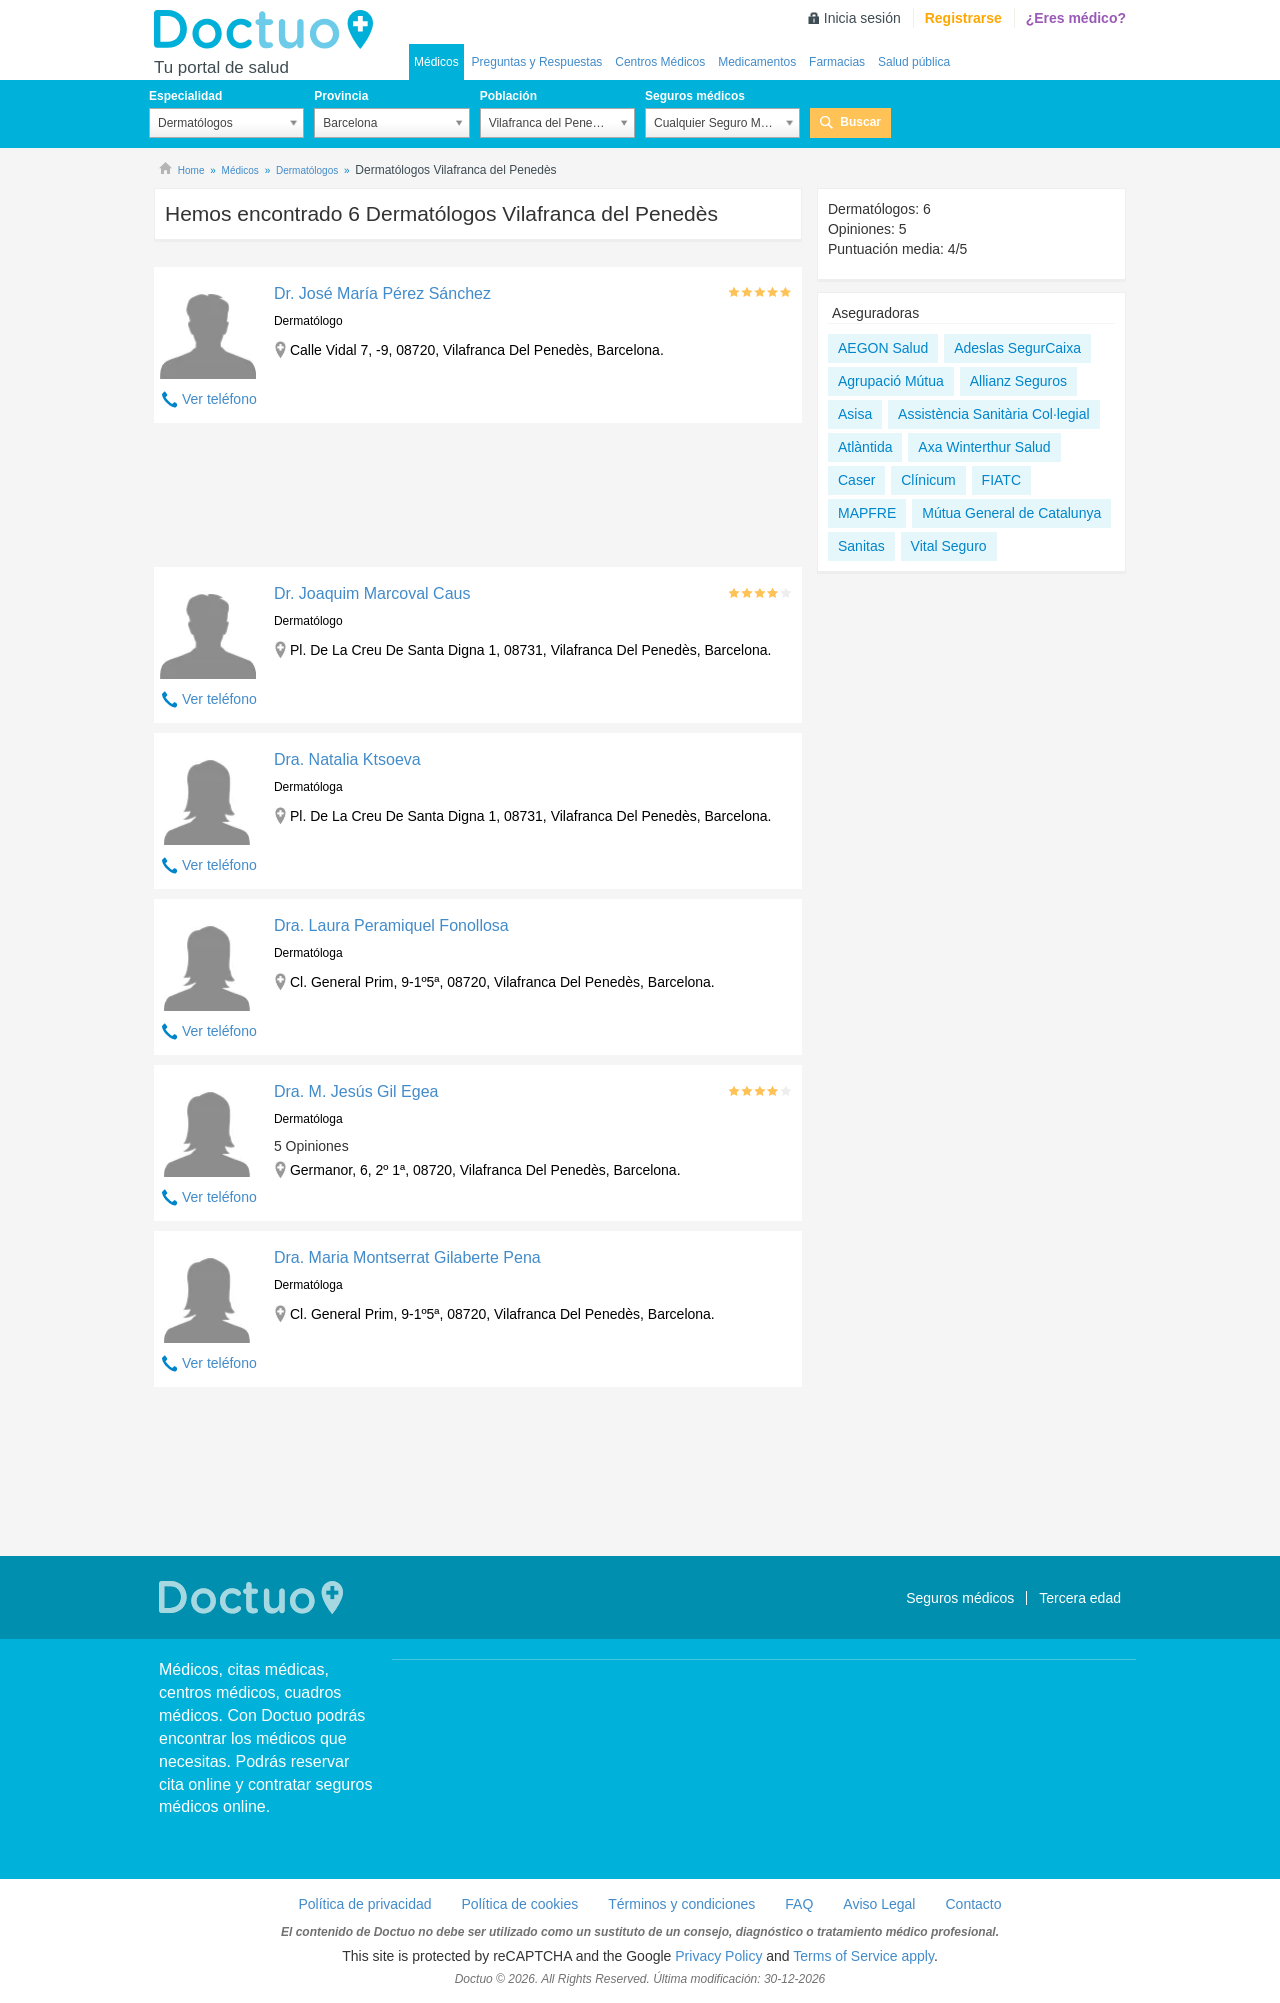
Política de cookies (520, 1904)
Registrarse (963, 18)
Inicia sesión (862, 18)
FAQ (799, 1904)
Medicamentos (757, 62)
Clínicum (928, 480)
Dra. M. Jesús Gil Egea (356, 1091)
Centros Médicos (660, 62)
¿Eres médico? (1076, 18)
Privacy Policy (718, 1956)
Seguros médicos (695, 96)
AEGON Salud (883, 348)
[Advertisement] (478, 500)
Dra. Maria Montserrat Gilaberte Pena (407, 1257)
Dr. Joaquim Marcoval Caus (372, 593)
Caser (856, 480)
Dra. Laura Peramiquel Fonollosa (391, 925)
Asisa (855, 414)
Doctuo (269, 30)
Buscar (860, 122)
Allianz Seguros (1018, 381)
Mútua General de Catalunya (1011, 513)
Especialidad (185, 96)
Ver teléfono (219, 399)
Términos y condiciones (681, 1904)
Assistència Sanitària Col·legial (993, 414)
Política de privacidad (364, 1904)
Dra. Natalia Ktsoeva (347, 759)
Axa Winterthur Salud (984, 447)
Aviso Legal (879, 1904)
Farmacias (837, 62)
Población (508, 96)
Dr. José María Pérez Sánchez (382, 293)
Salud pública (914, 62)
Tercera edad (1080, 1598)
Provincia (341, 96)
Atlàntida (865, 447)
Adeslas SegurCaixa (1017, 348)
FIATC (1001, 480)
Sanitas (861, 546)
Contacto (973, 1904)
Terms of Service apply (863, 1956)
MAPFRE (867, 513)
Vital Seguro (949, 546)
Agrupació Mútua (891, 381)
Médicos (436, 62)
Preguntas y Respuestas (537, 62)
